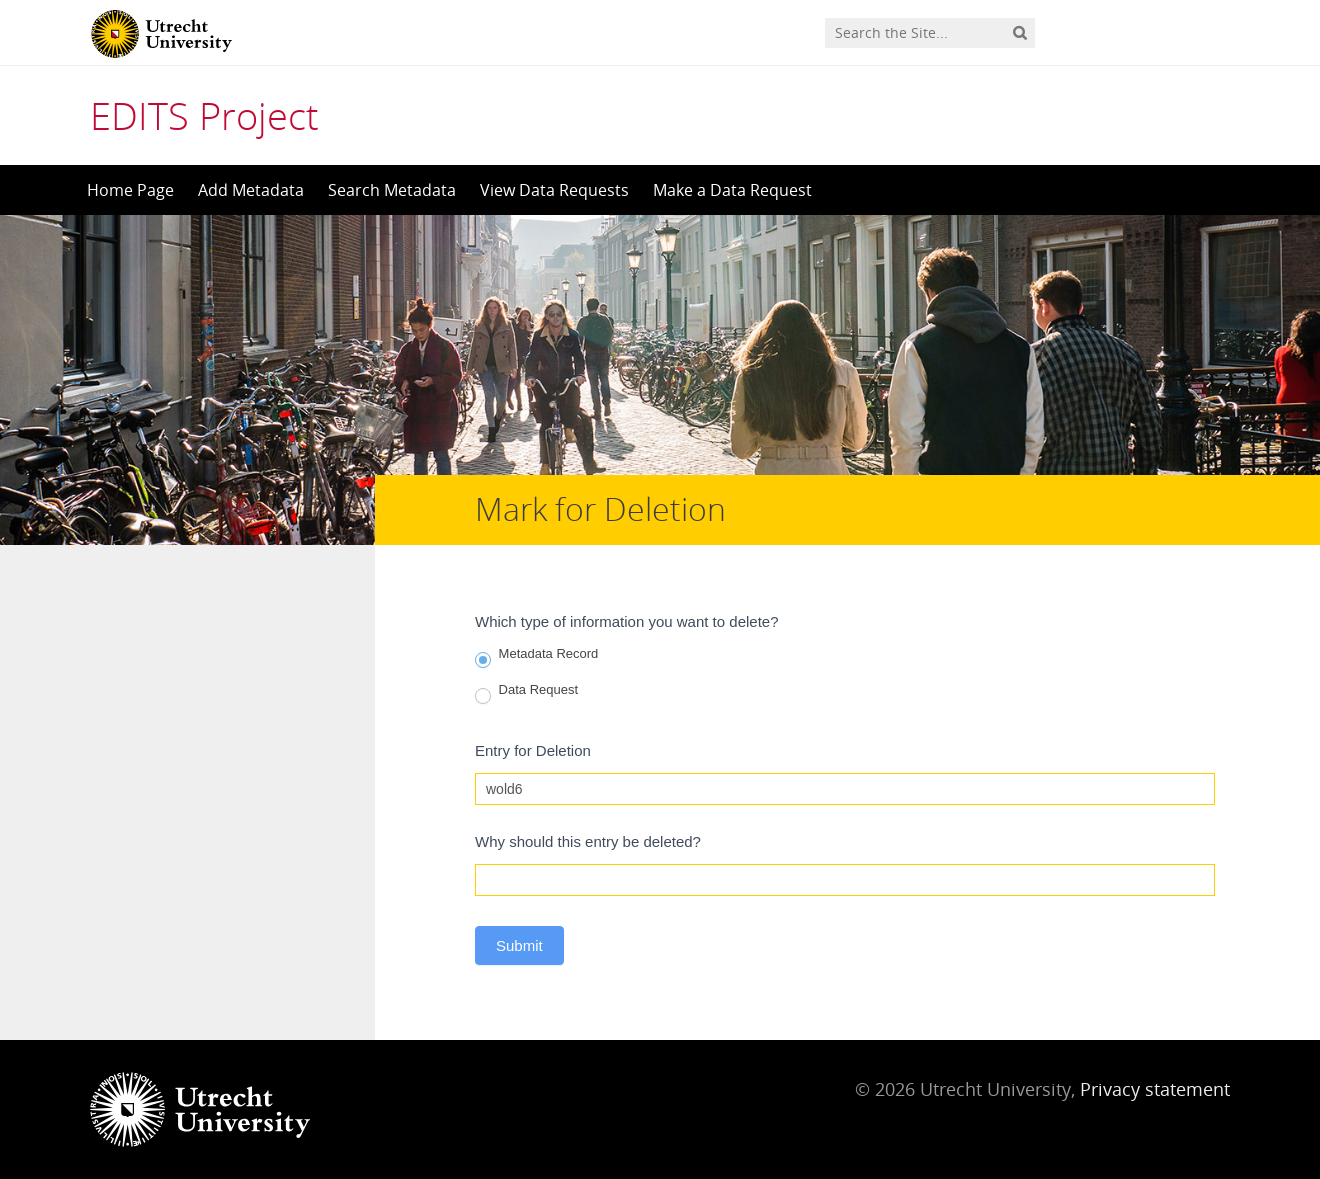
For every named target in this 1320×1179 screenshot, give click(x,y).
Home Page (130, 190)
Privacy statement (1155, 1089)
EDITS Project (204, 115)
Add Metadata (251, 190)
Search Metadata (392, 190)
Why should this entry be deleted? (588, 841)
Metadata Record (536, 657)
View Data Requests (554, 190)
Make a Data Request (732, 190)
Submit (519, 945)
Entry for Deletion (533, 750)
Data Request (526, 693)
